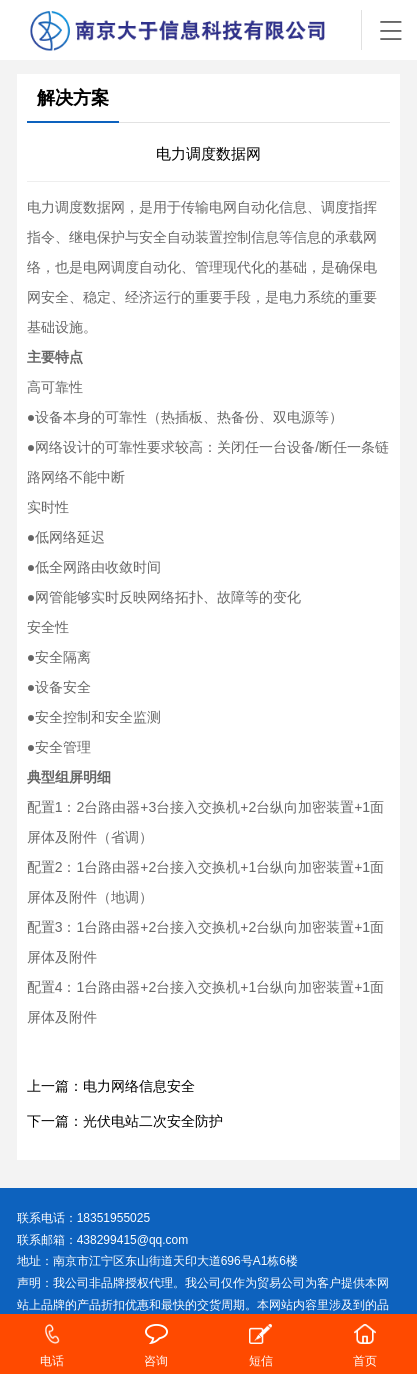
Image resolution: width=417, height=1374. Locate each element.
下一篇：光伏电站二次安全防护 (125, 1121)
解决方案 (73, 98)
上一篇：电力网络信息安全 (111, 1086)
